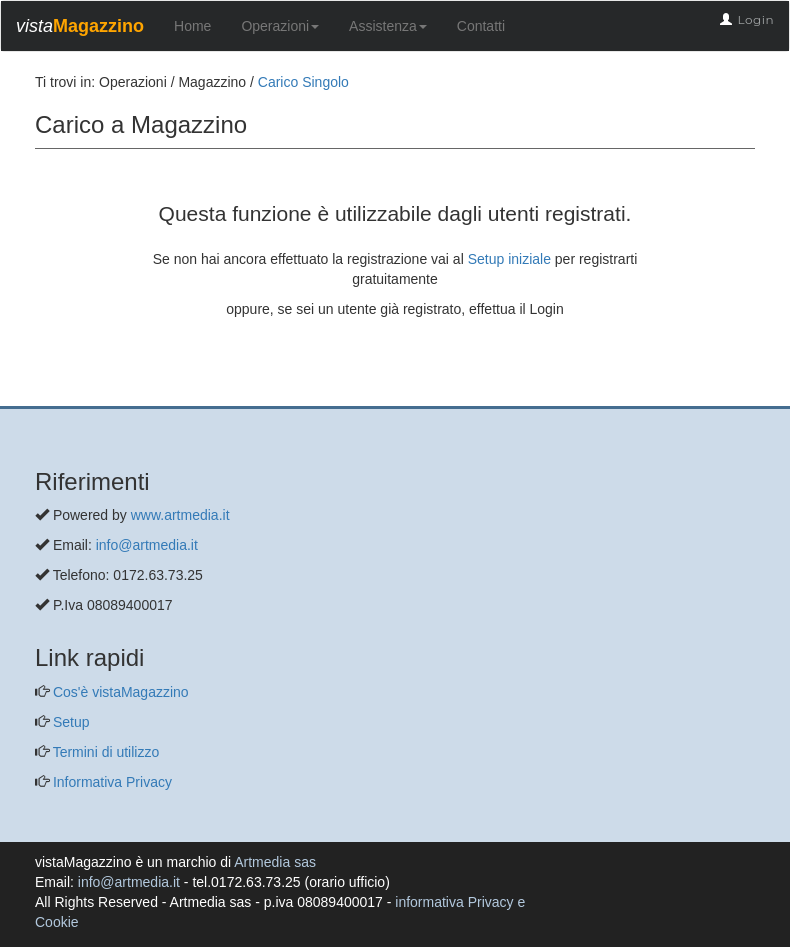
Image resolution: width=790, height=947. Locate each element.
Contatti (481, 26)
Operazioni (280, 26)
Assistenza (388, 26)
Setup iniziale (509, 259)
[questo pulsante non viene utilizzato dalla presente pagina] (50, 396)
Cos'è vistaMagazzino (119, 692)
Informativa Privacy (110, 782)
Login (755, 19)
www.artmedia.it (180, 515)
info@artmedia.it (147, 545)
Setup (69, 722)
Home (192, 26)
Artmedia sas (275, 862)
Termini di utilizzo (104, 752)
